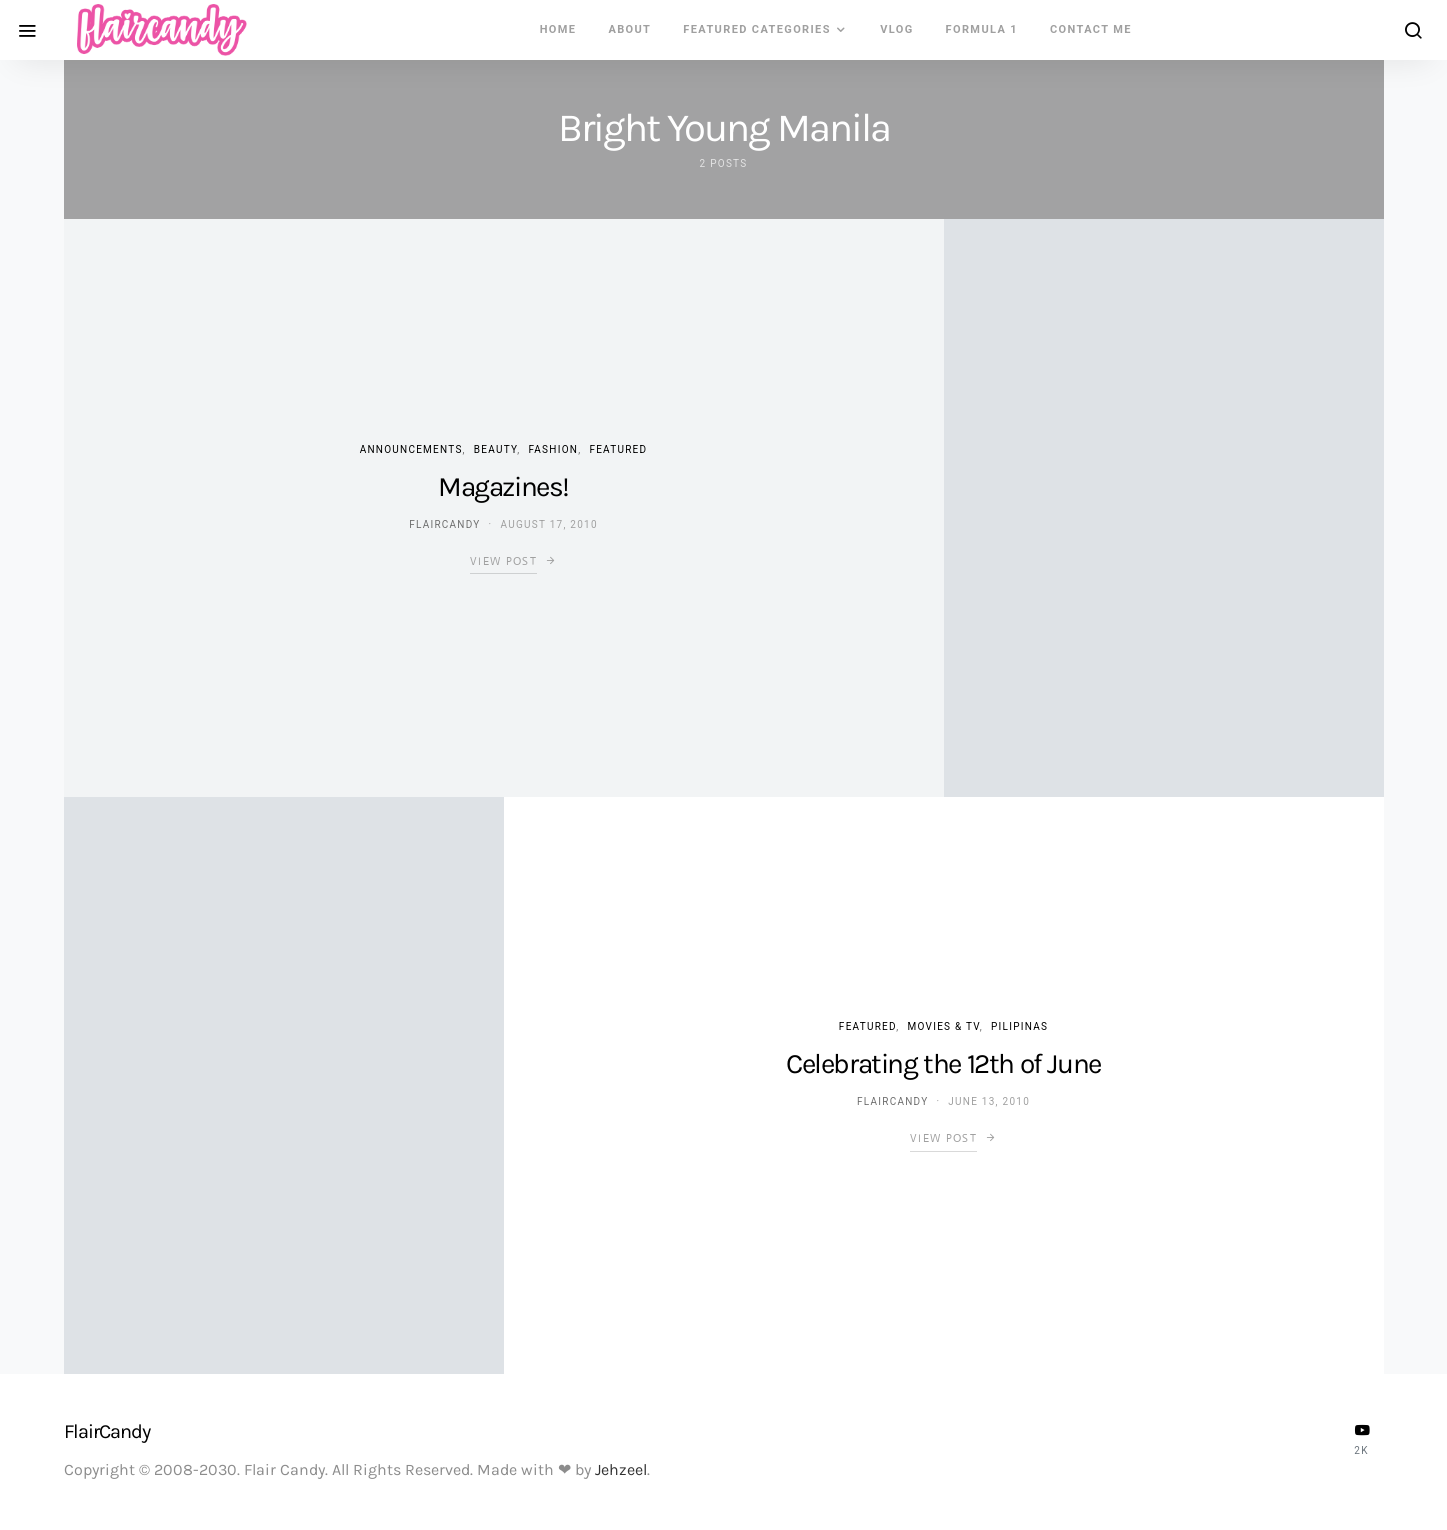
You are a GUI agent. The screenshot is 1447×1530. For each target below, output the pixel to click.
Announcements (411, 449)
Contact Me (1091, 29)
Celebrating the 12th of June (943, 1063)
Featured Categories (757, 29)
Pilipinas (1019, 1026)
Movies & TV (944, 1026)
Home (558, 29)
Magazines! (503, 486)
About (629, 29)
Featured (618, 449)
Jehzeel (621, 1469)
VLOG (896, 29)
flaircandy (444, 524)
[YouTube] (1362, 1439)
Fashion (553, 449)
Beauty (495, 449)
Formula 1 (982, 29)
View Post (503, 561)
